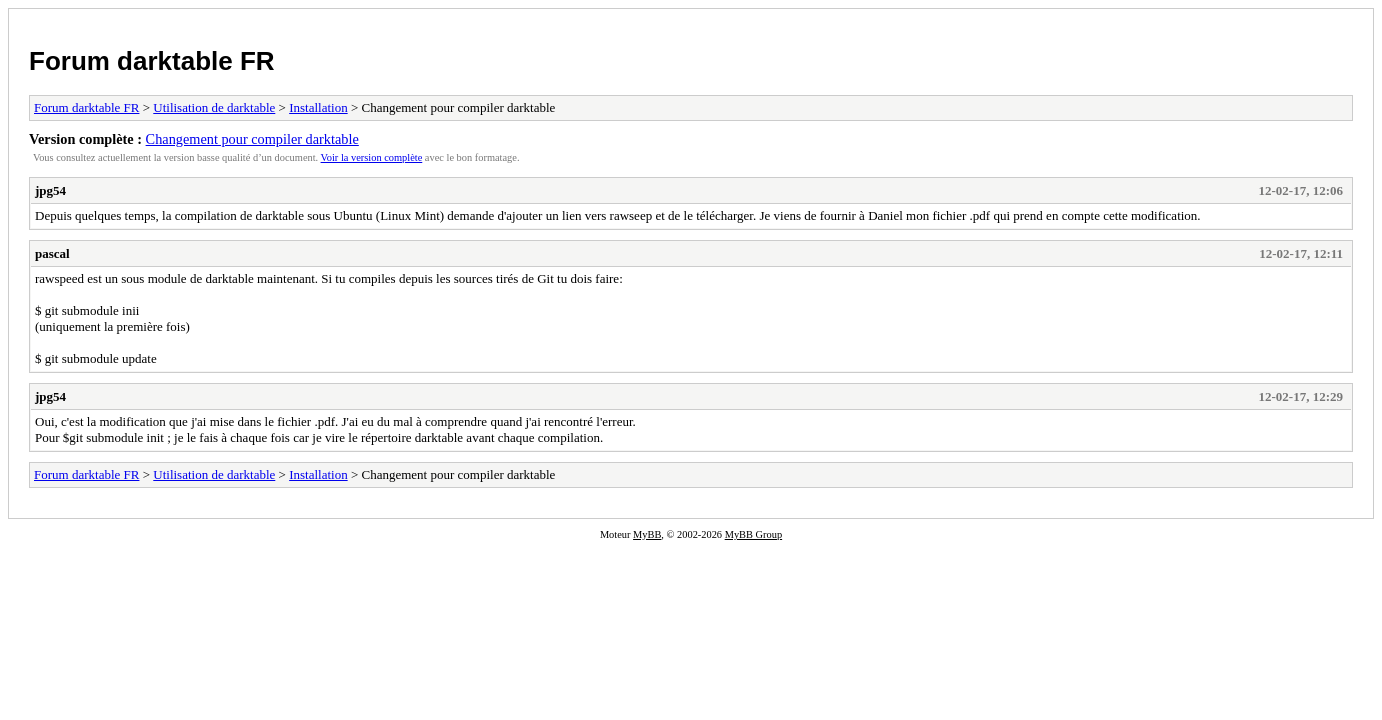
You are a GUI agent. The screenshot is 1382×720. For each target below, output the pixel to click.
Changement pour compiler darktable (252, 139)
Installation (318, 107)
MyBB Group (753, 534)
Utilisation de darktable (214, 107)
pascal (52, 253)
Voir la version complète (372, 157)
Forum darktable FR (152, 61)
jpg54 (50, 190)
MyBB (647, 534)
